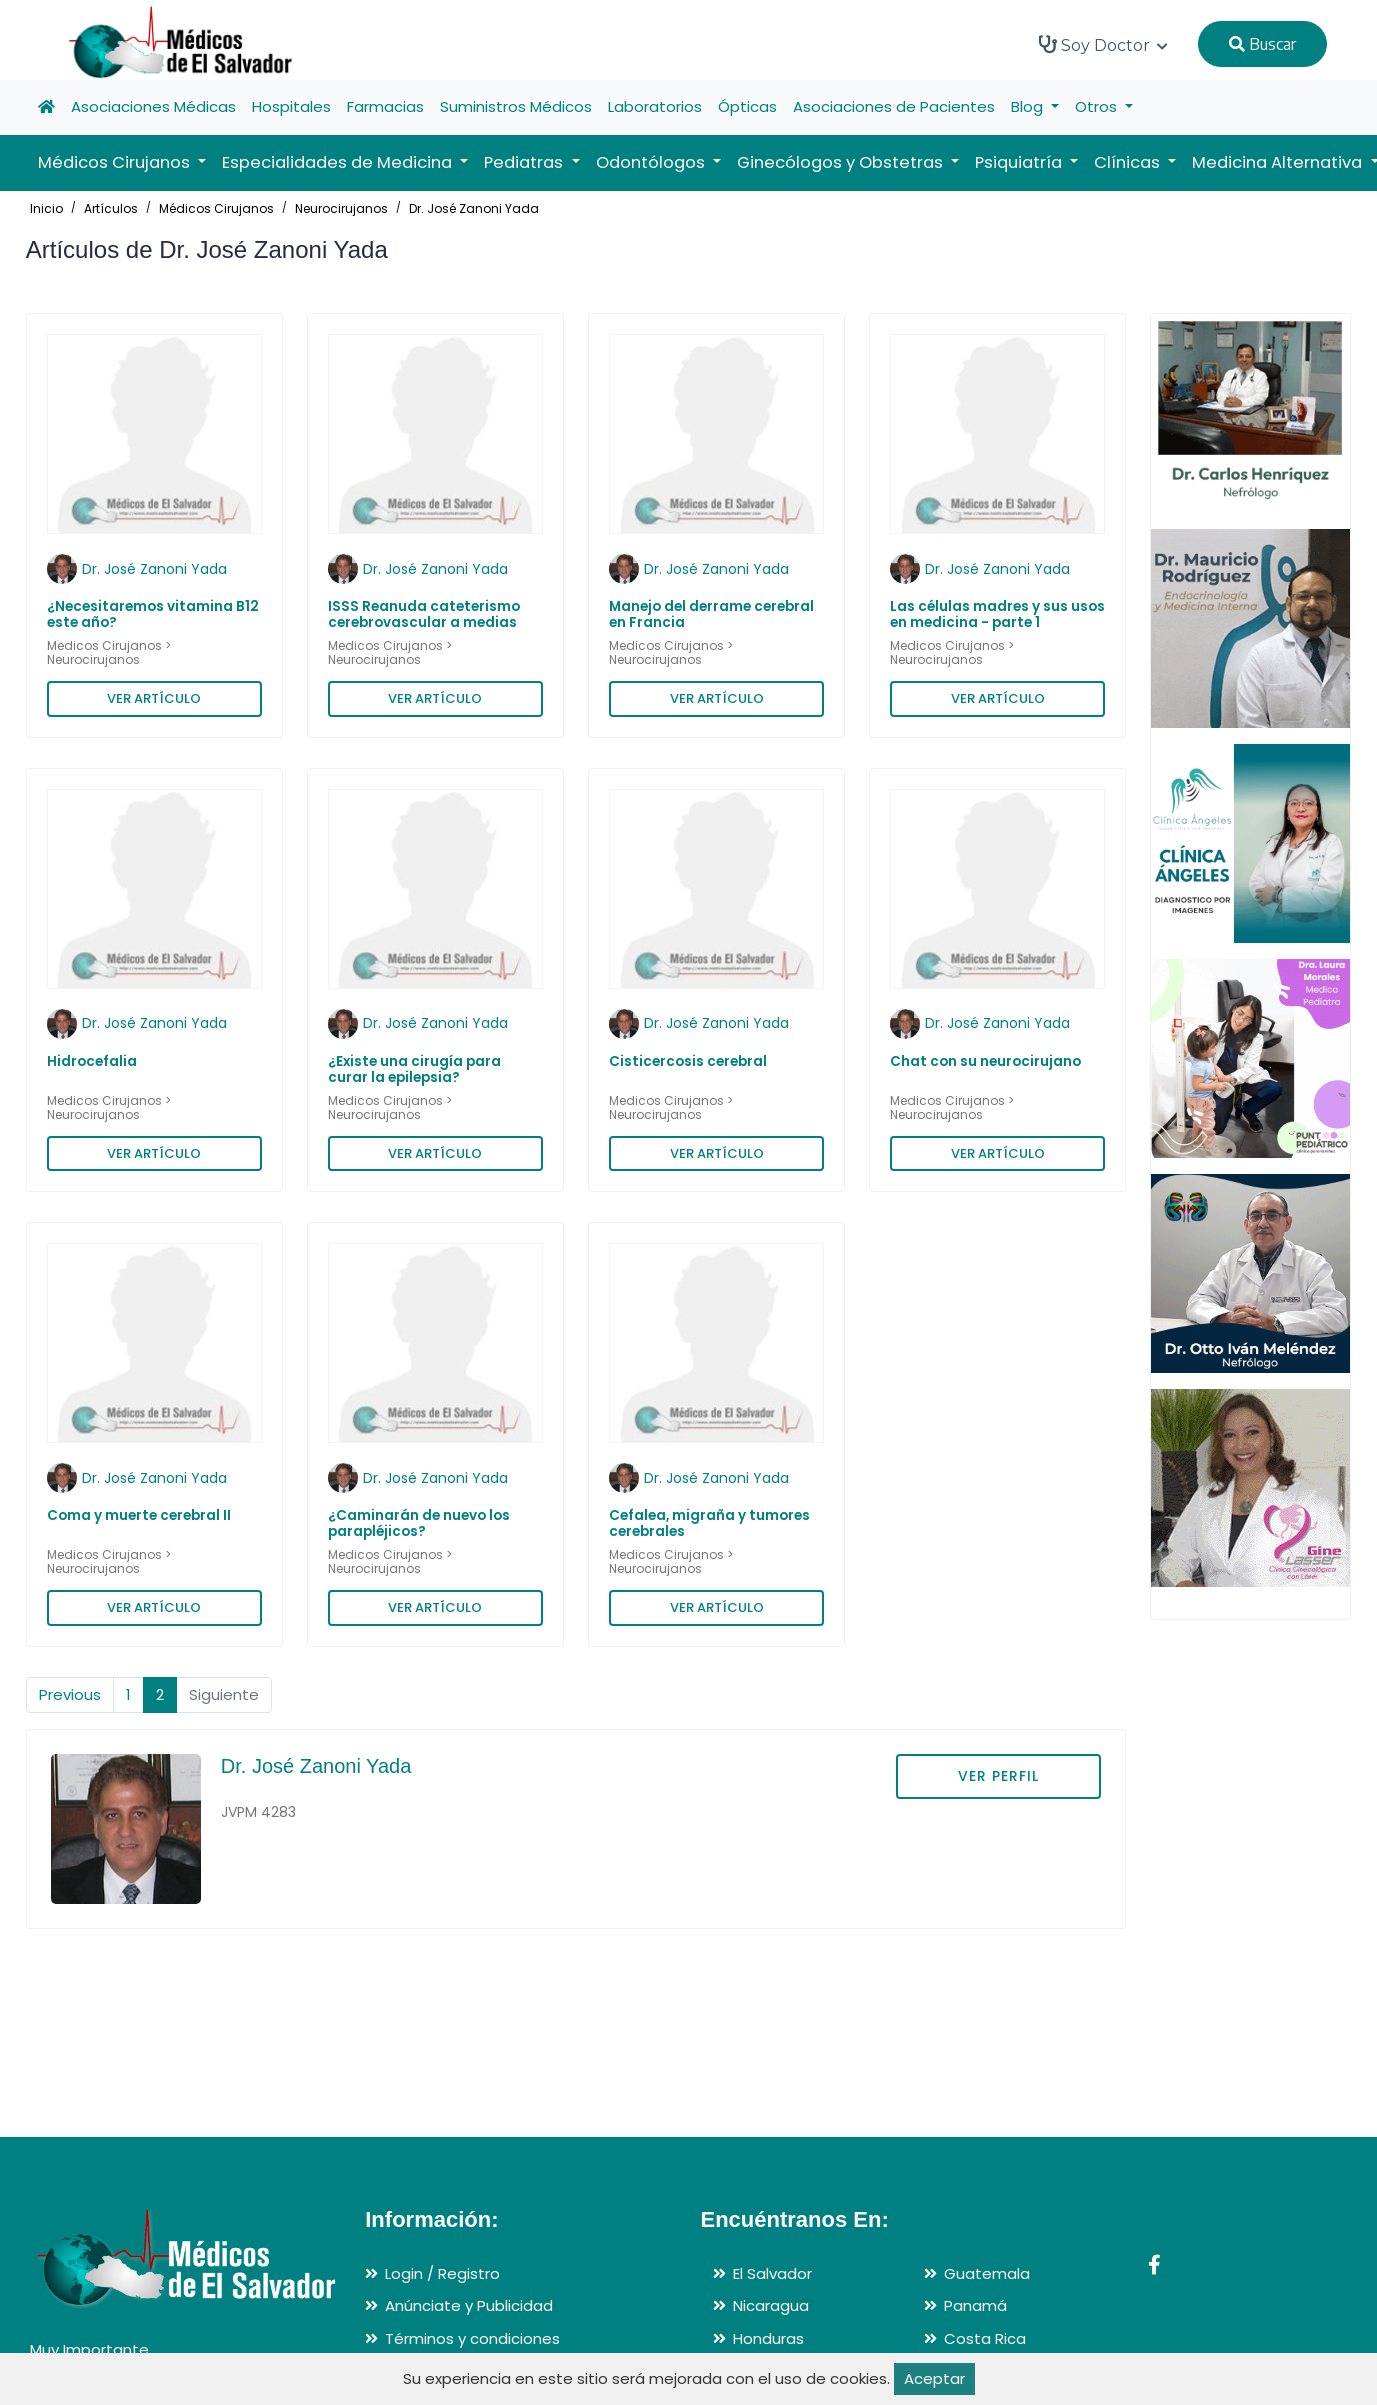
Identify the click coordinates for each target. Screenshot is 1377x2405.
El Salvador (772, 2273)
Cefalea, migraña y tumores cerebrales (709, 1523)
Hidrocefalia (92, 1061)
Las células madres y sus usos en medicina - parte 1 (997, 614)
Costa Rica (985, 2338)
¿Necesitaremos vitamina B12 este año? (153, 614)
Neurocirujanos (341, 208)
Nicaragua (771, 2305)
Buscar (1262, 44)
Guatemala (987, 2273)
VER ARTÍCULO (154, 698)
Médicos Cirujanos (216, 208)
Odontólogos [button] (652, 162)
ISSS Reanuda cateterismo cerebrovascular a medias (424, 614)
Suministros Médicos (516, 106)
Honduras (768, 2338)
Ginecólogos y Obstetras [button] (842, 162)
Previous (70, 1694)
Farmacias (385, 106)
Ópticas (747, 106)
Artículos (111, 208)
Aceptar (934, 2378)
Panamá (975, 2305)
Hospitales (291, 106)
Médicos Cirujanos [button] (116, 162)
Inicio (46, 208)
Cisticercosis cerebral (688, 1061)
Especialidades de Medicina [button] (339, 162)
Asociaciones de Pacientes (894, 106)
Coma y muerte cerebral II (139, 1515)
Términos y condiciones (472, 2338)
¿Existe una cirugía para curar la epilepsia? (414, 1069)
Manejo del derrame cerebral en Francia (711, 614)
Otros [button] (1098, 106)
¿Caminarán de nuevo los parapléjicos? (419, 1523)
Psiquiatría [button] (1020, 162)
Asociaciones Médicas (153, 106)
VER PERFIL (998, 1776)
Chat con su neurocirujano (985, 1061)
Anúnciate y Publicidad (469, 2305)
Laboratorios (655, 106)
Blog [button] (1029, 106)
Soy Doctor (1103, 45)
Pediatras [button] (525, 162)
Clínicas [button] (1129, 162)
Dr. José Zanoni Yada (474, 208)
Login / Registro (442, 2273)
